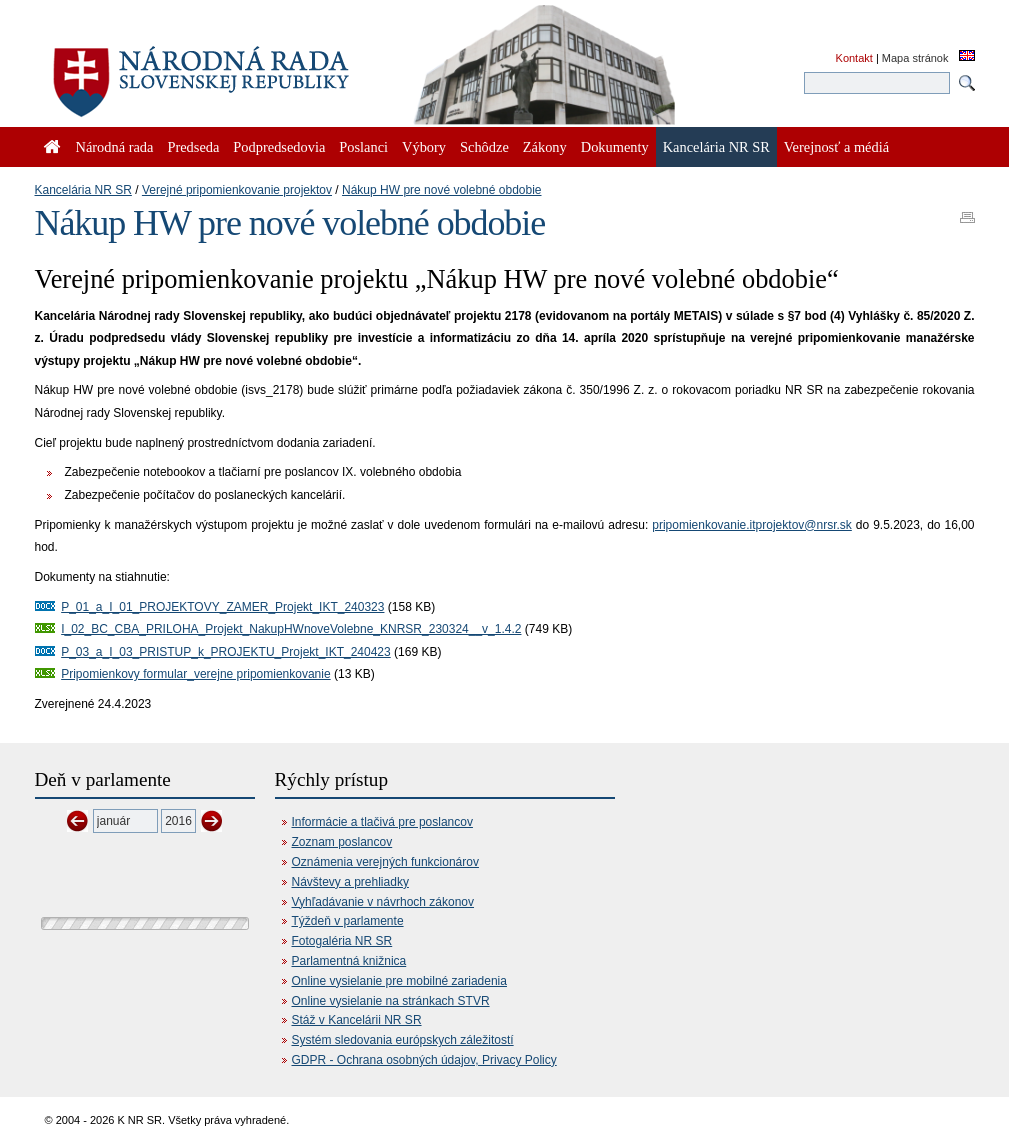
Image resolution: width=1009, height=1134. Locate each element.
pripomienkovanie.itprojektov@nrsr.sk (752, 525)
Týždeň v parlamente (348, 921)
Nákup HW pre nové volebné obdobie (441, 190)
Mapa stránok (915, 58)
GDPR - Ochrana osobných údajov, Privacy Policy (424, 1060)
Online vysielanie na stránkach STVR (391, 1001)
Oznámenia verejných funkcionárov (385, 862)
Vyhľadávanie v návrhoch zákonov (383, 902)
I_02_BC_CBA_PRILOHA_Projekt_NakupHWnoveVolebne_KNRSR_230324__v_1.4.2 (291, 629)
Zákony (545, 147)
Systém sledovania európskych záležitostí (403, 1040)
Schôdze (484, 147)
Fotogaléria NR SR (342, 941)
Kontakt (854, 58)
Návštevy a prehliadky (350, 882)
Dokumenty (615, 147)
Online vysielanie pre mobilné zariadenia (399, 981)
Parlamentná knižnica (349, 961)
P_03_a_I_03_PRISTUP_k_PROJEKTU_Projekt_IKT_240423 (226, 652)
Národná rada (115, 147)
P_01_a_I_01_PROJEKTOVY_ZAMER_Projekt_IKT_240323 (222, 607)
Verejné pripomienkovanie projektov (237, 190)
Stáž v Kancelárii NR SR (357, 1020)
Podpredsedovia (279, 147)
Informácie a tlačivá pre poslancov (382, 822)
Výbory (424, 147)
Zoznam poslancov (342, 842)
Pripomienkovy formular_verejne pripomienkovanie (195, 674)
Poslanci (363, 147)
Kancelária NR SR (83, 190)
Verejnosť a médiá (836, 147)
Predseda (193, 147)
